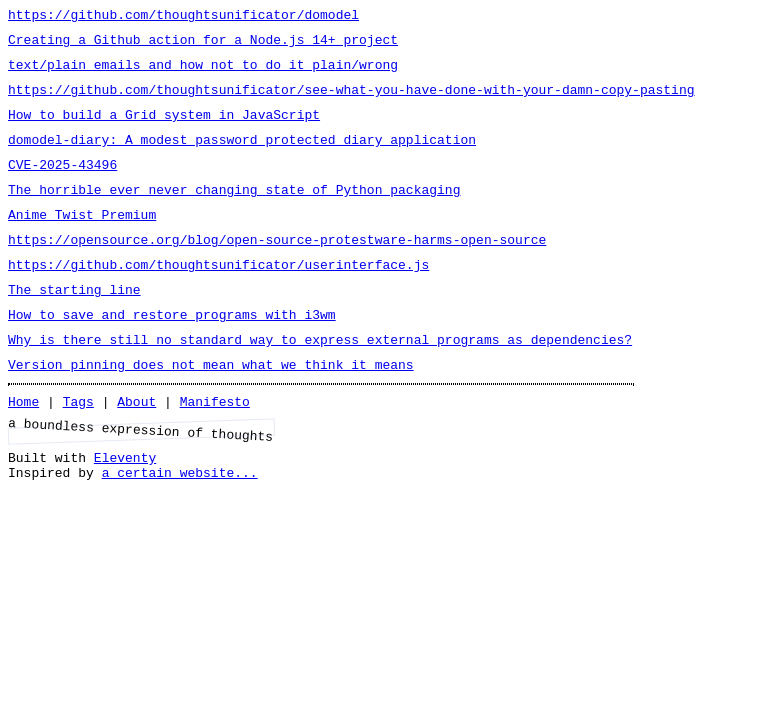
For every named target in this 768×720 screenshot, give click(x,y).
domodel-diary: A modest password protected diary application (242, 157)
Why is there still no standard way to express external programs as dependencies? (320, 381)
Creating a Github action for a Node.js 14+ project (203, 45)
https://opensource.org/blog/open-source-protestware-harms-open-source (277, 269)
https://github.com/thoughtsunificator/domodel (183, 17)
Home (23, 449)
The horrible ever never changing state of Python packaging (234, 213)
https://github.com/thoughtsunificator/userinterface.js (218, 297)
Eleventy (125, 511)
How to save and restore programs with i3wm (172, 353)
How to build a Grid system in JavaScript (164, 129)
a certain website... (180, 529)
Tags (78, 449)
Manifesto (215, 449)
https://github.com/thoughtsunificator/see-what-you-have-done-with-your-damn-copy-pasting (351, 101)
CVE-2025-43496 (62, 185)
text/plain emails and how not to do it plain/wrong (203, 73)
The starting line (74, 325)
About (136, 449)
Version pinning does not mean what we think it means (211, 409)
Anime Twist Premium (82, 241)
